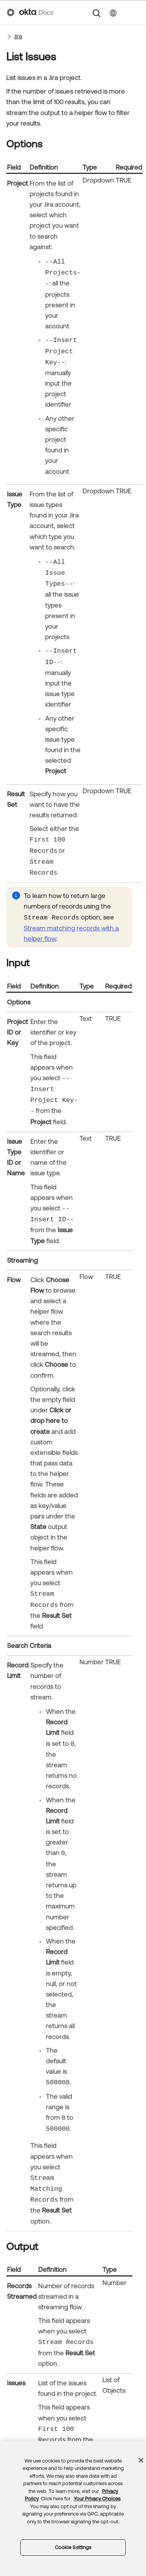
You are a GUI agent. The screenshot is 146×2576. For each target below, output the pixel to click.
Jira (18, 36)
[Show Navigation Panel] (135, 12)
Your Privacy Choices (97, 2499)
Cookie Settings (73, 2547)
